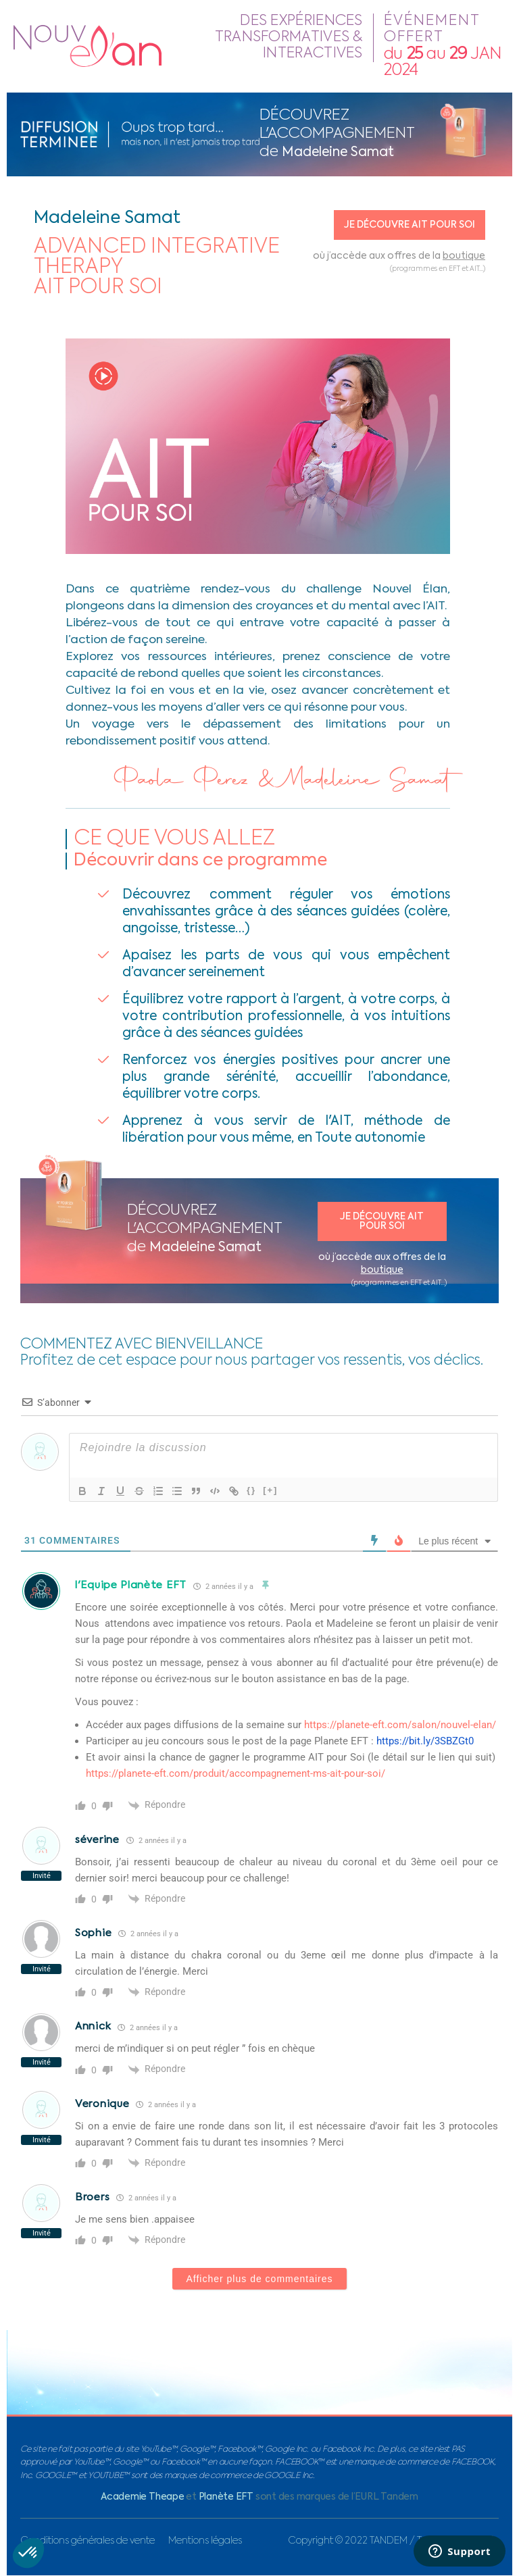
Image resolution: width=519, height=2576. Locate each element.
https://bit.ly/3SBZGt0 (425, 1741)
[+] (270, 1490)
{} (251, 1490)
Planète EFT (226, 2497)
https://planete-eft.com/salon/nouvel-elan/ (400, 1725)
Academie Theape (142, 2497)
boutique (464, 256)
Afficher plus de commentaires (259, 2278)
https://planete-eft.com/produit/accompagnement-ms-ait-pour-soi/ (235, 1773)
